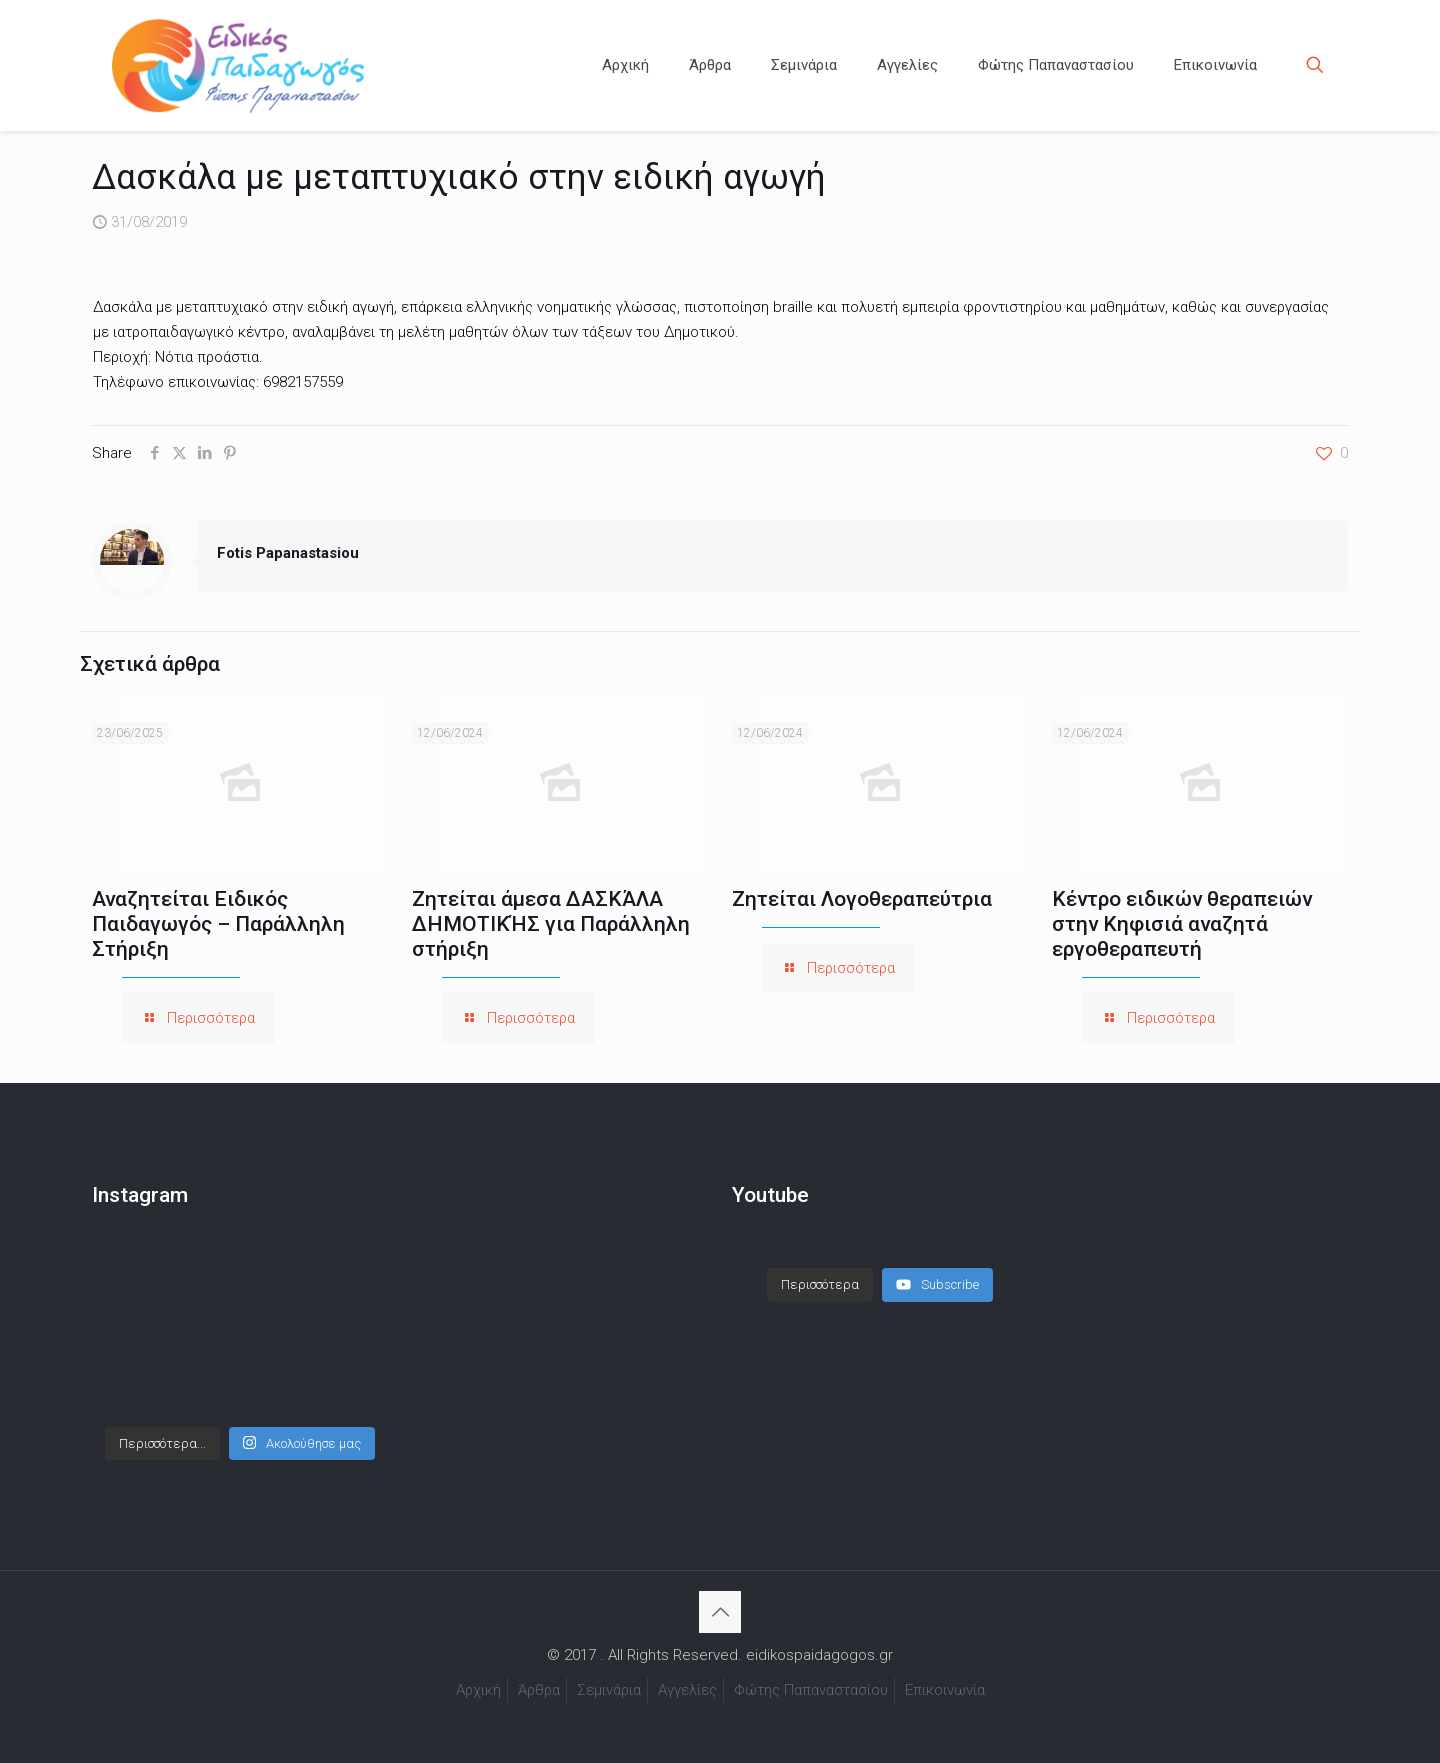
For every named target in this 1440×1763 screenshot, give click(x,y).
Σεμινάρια (609, 1690)
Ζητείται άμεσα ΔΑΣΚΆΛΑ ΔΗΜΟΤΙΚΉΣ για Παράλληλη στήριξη (551, 924)
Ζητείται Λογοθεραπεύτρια (862, 899)
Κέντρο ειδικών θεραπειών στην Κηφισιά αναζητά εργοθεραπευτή (1182, 924)
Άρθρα (539, 1690)
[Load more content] (820, 1285)
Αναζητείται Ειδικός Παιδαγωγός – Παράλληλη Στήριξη (218, 924)
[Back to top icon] (720, 1612)
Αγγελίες (687, 1690)
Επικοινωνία (945, 1690)
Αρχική (478, 1690)
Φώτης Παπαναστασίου (811, 1690)
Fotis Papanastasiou (288, 553)
